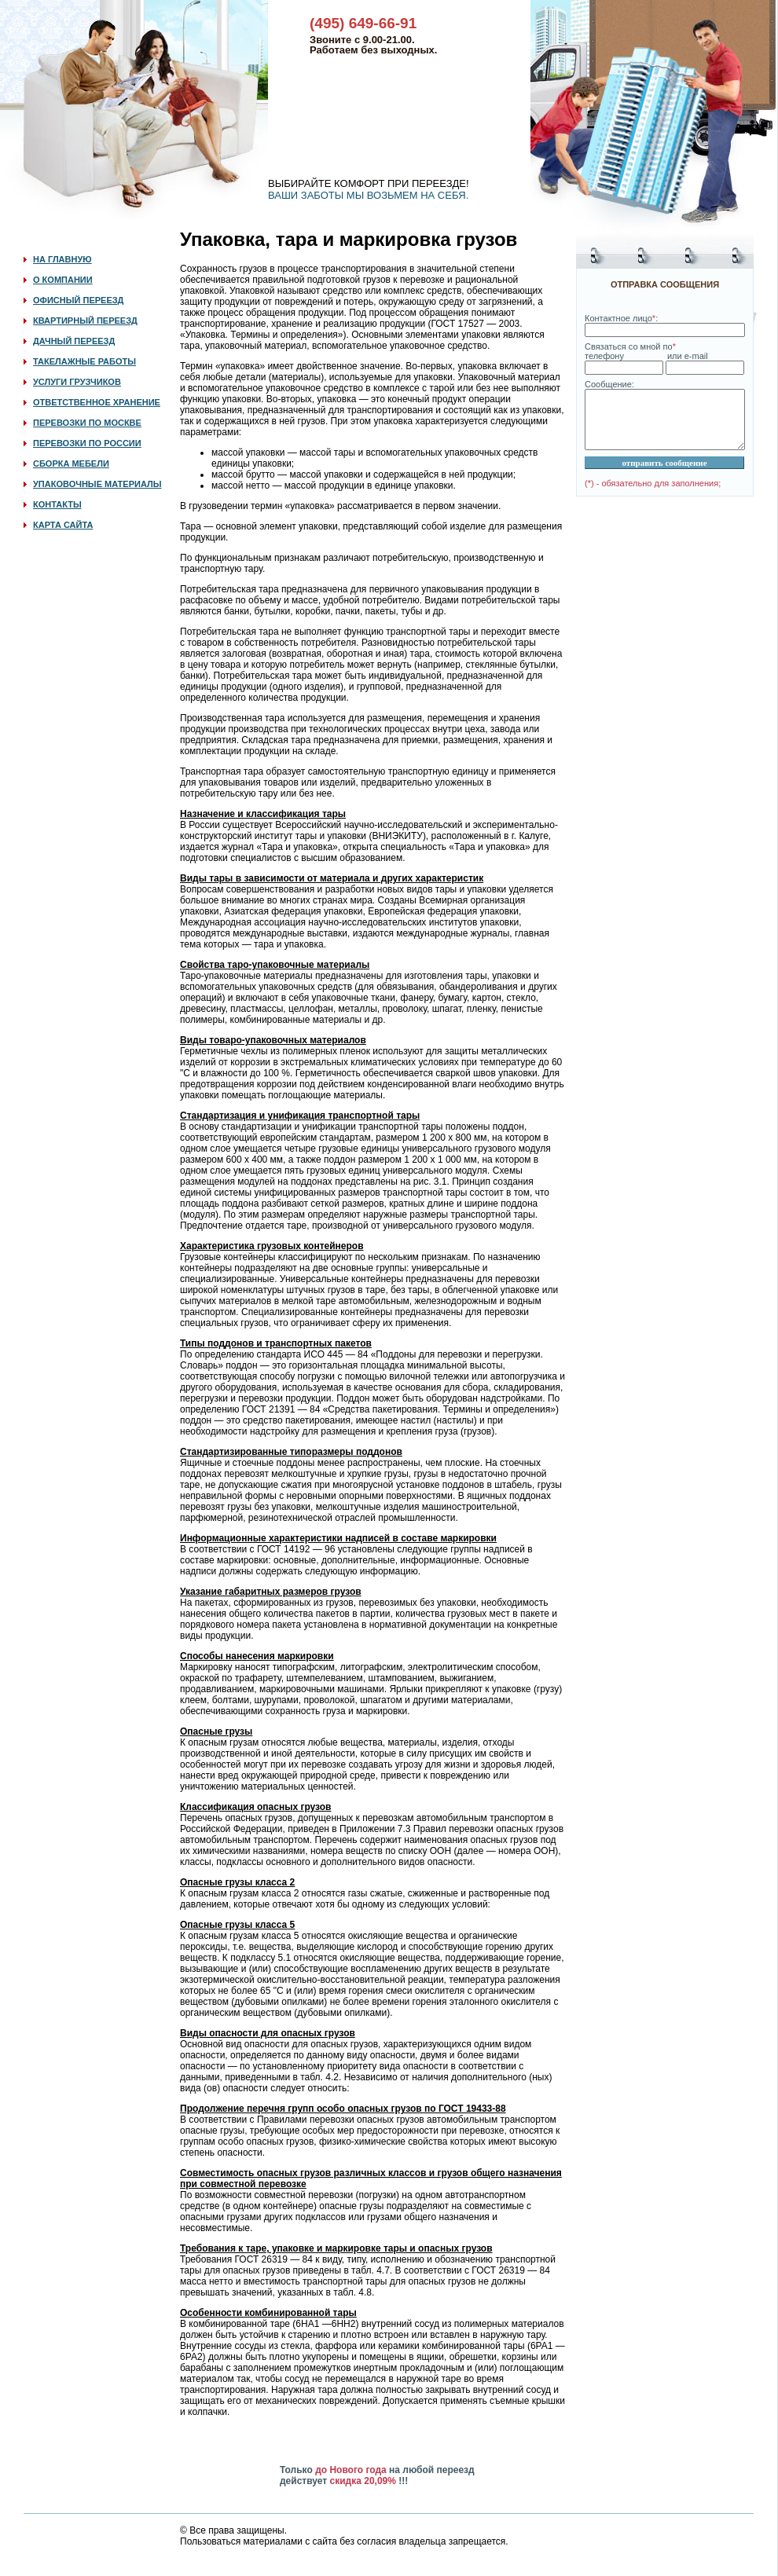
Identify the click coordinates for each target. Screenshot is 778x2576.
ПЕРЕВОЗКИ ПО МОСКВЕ (87, 422)
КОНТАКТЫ (57, 504)
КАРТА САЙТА (63, 524)
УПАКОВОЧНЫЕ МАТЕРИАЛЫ (97, 484)
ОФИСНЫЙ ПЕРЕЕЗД (78, 300)
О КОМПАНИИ (63, 279)
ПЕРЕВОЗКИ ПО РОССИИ (87, 443)
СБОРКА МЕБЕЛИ (71, 463)
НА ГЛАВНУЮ (62, 259)
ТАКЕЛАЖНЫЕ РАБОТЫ (84, 361)
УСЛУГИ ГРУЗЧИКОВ (77, 382)
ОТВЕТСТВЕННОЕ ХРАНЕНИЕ (96, 402)
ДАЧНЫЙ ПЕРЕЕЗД (74, 341)
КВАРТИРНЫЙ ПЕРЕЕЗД (85, 320)
